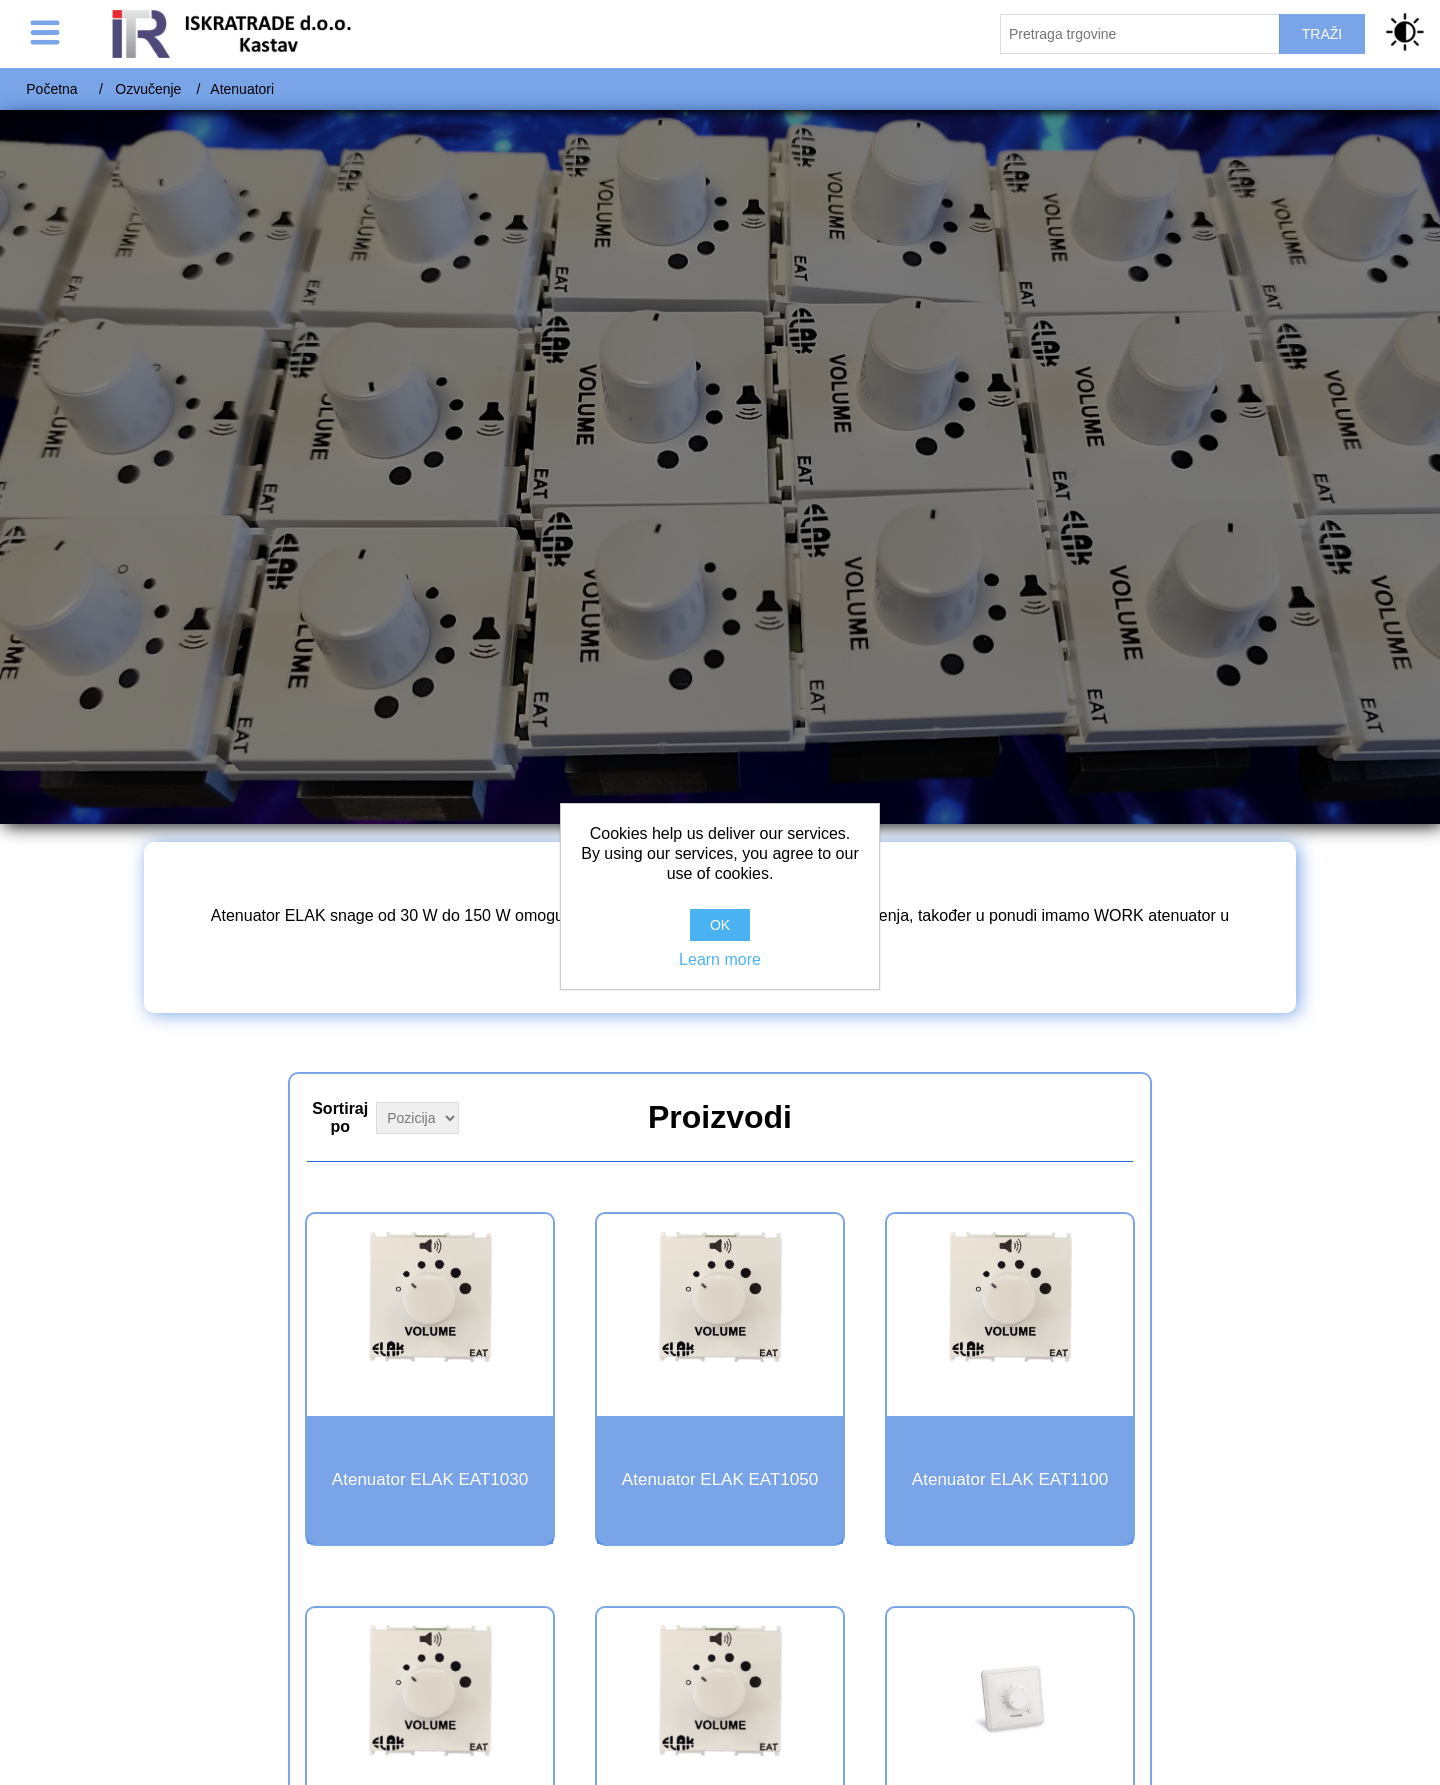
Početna (51, 89)
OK (720, 925)
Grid (1116, 1115)
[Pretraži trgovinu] (1140, 34)
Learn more (720, 959)
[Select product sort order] (417, 1118)
